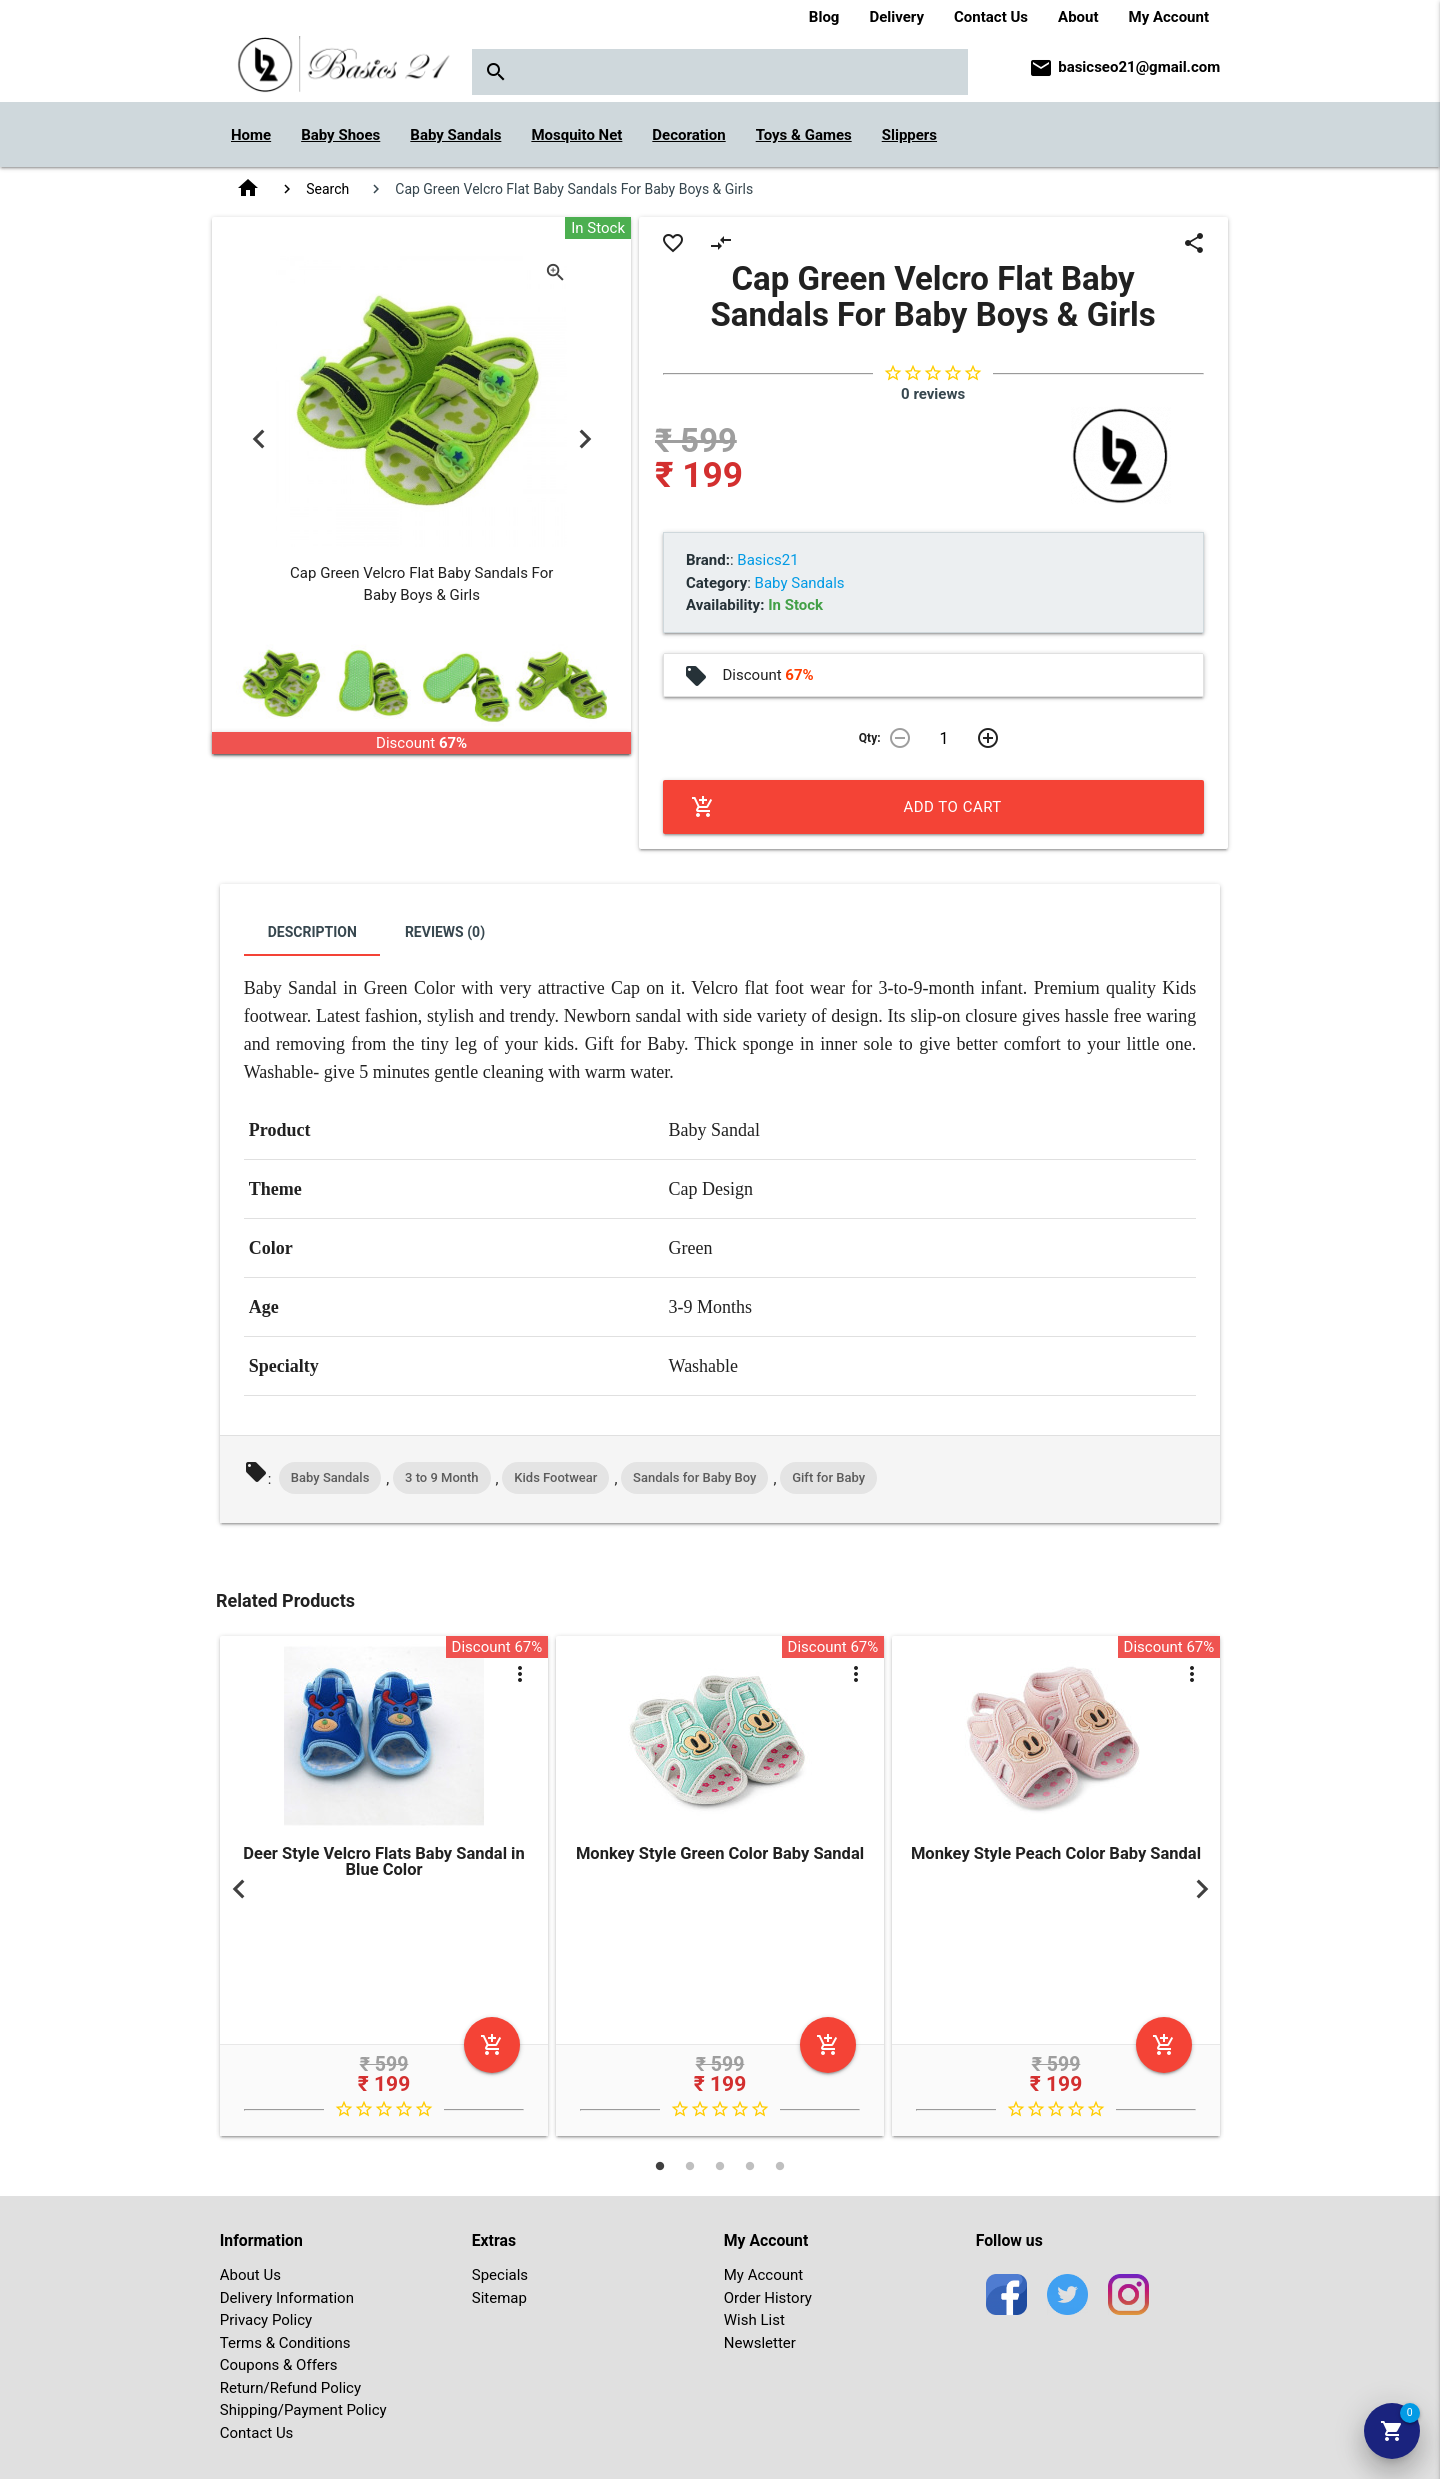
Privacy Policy (266, 2320)
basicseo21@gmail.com (1139, 67)
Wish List (754, 2320)
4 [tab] (750, 2166)
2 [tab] (690, 2166)
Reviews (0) (445, 932)
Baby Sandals (330, 1477)
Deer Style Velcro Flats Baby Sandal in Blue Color (383, 1862)
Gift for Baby (828, 1477)
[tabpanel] (384, 1889)
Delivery (896, 17)
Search (327, 189)
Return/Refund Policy (290, 2388)
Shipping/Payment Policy (303, 2410)
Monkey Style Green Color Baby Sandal (720, 1853)
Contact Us (991, 17)
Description (312, 932)
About (1078, 17)
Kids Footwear (555, 1477)
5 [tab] (780, 2166)
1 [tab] (660, 2166)
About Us (250, 2275)
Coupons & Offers (279, 2365)
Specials (500, 2275)
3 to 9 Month (442, 1477)
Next (584, 438)
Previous (258, 438)
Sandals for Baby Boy (694, 1477)
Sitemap (499, 2298)
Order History (768, 2298)
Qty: (870, 738)
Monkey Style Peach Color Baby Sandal (1056, 1853)
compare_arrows (721, 243)
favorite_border (673, 243)
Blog (824, 17)
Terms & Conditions (285, 2343)
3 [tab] (720, 2166)
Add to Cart (846, 807)
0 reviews (933, 394)
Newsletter (760, 2343)
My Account (1169, 17)
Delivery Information (287, 2298)
